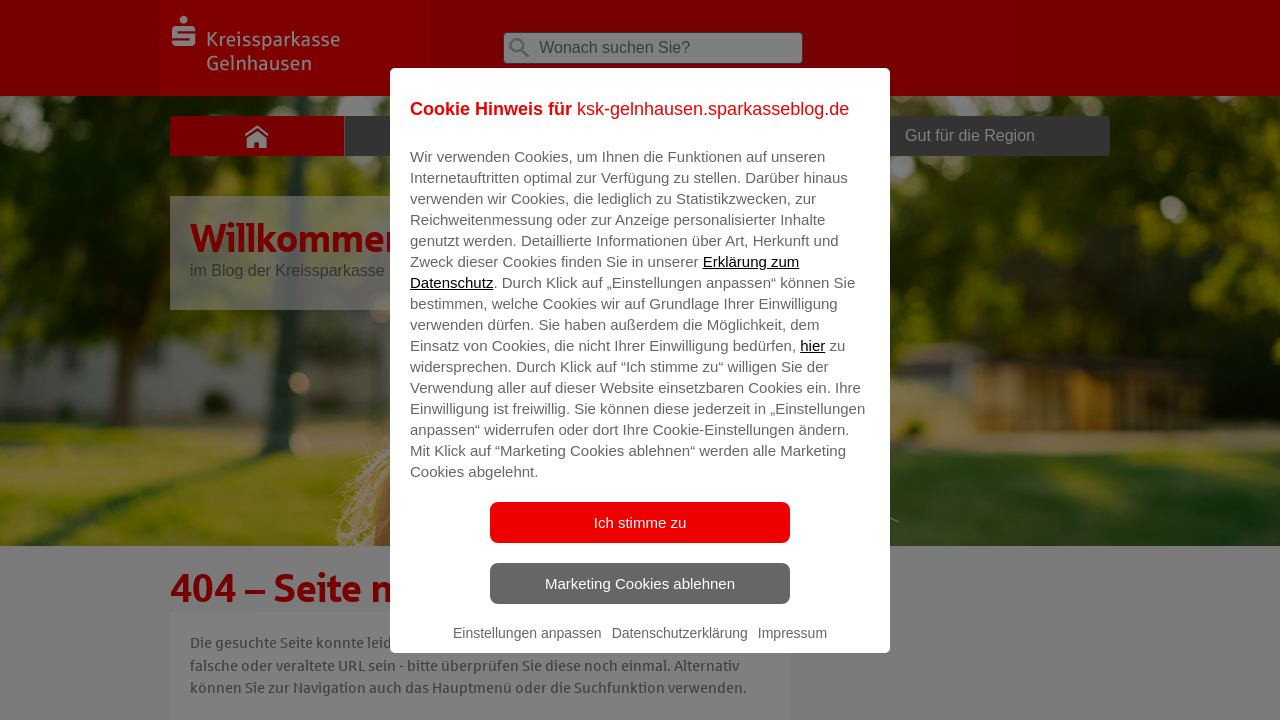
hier (812, 359)
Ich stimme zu (640, 536)
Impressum (792, 647)
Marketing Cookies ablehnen (640, 597)
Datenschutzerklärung (680, 647)
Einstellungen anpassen (527, 647)
